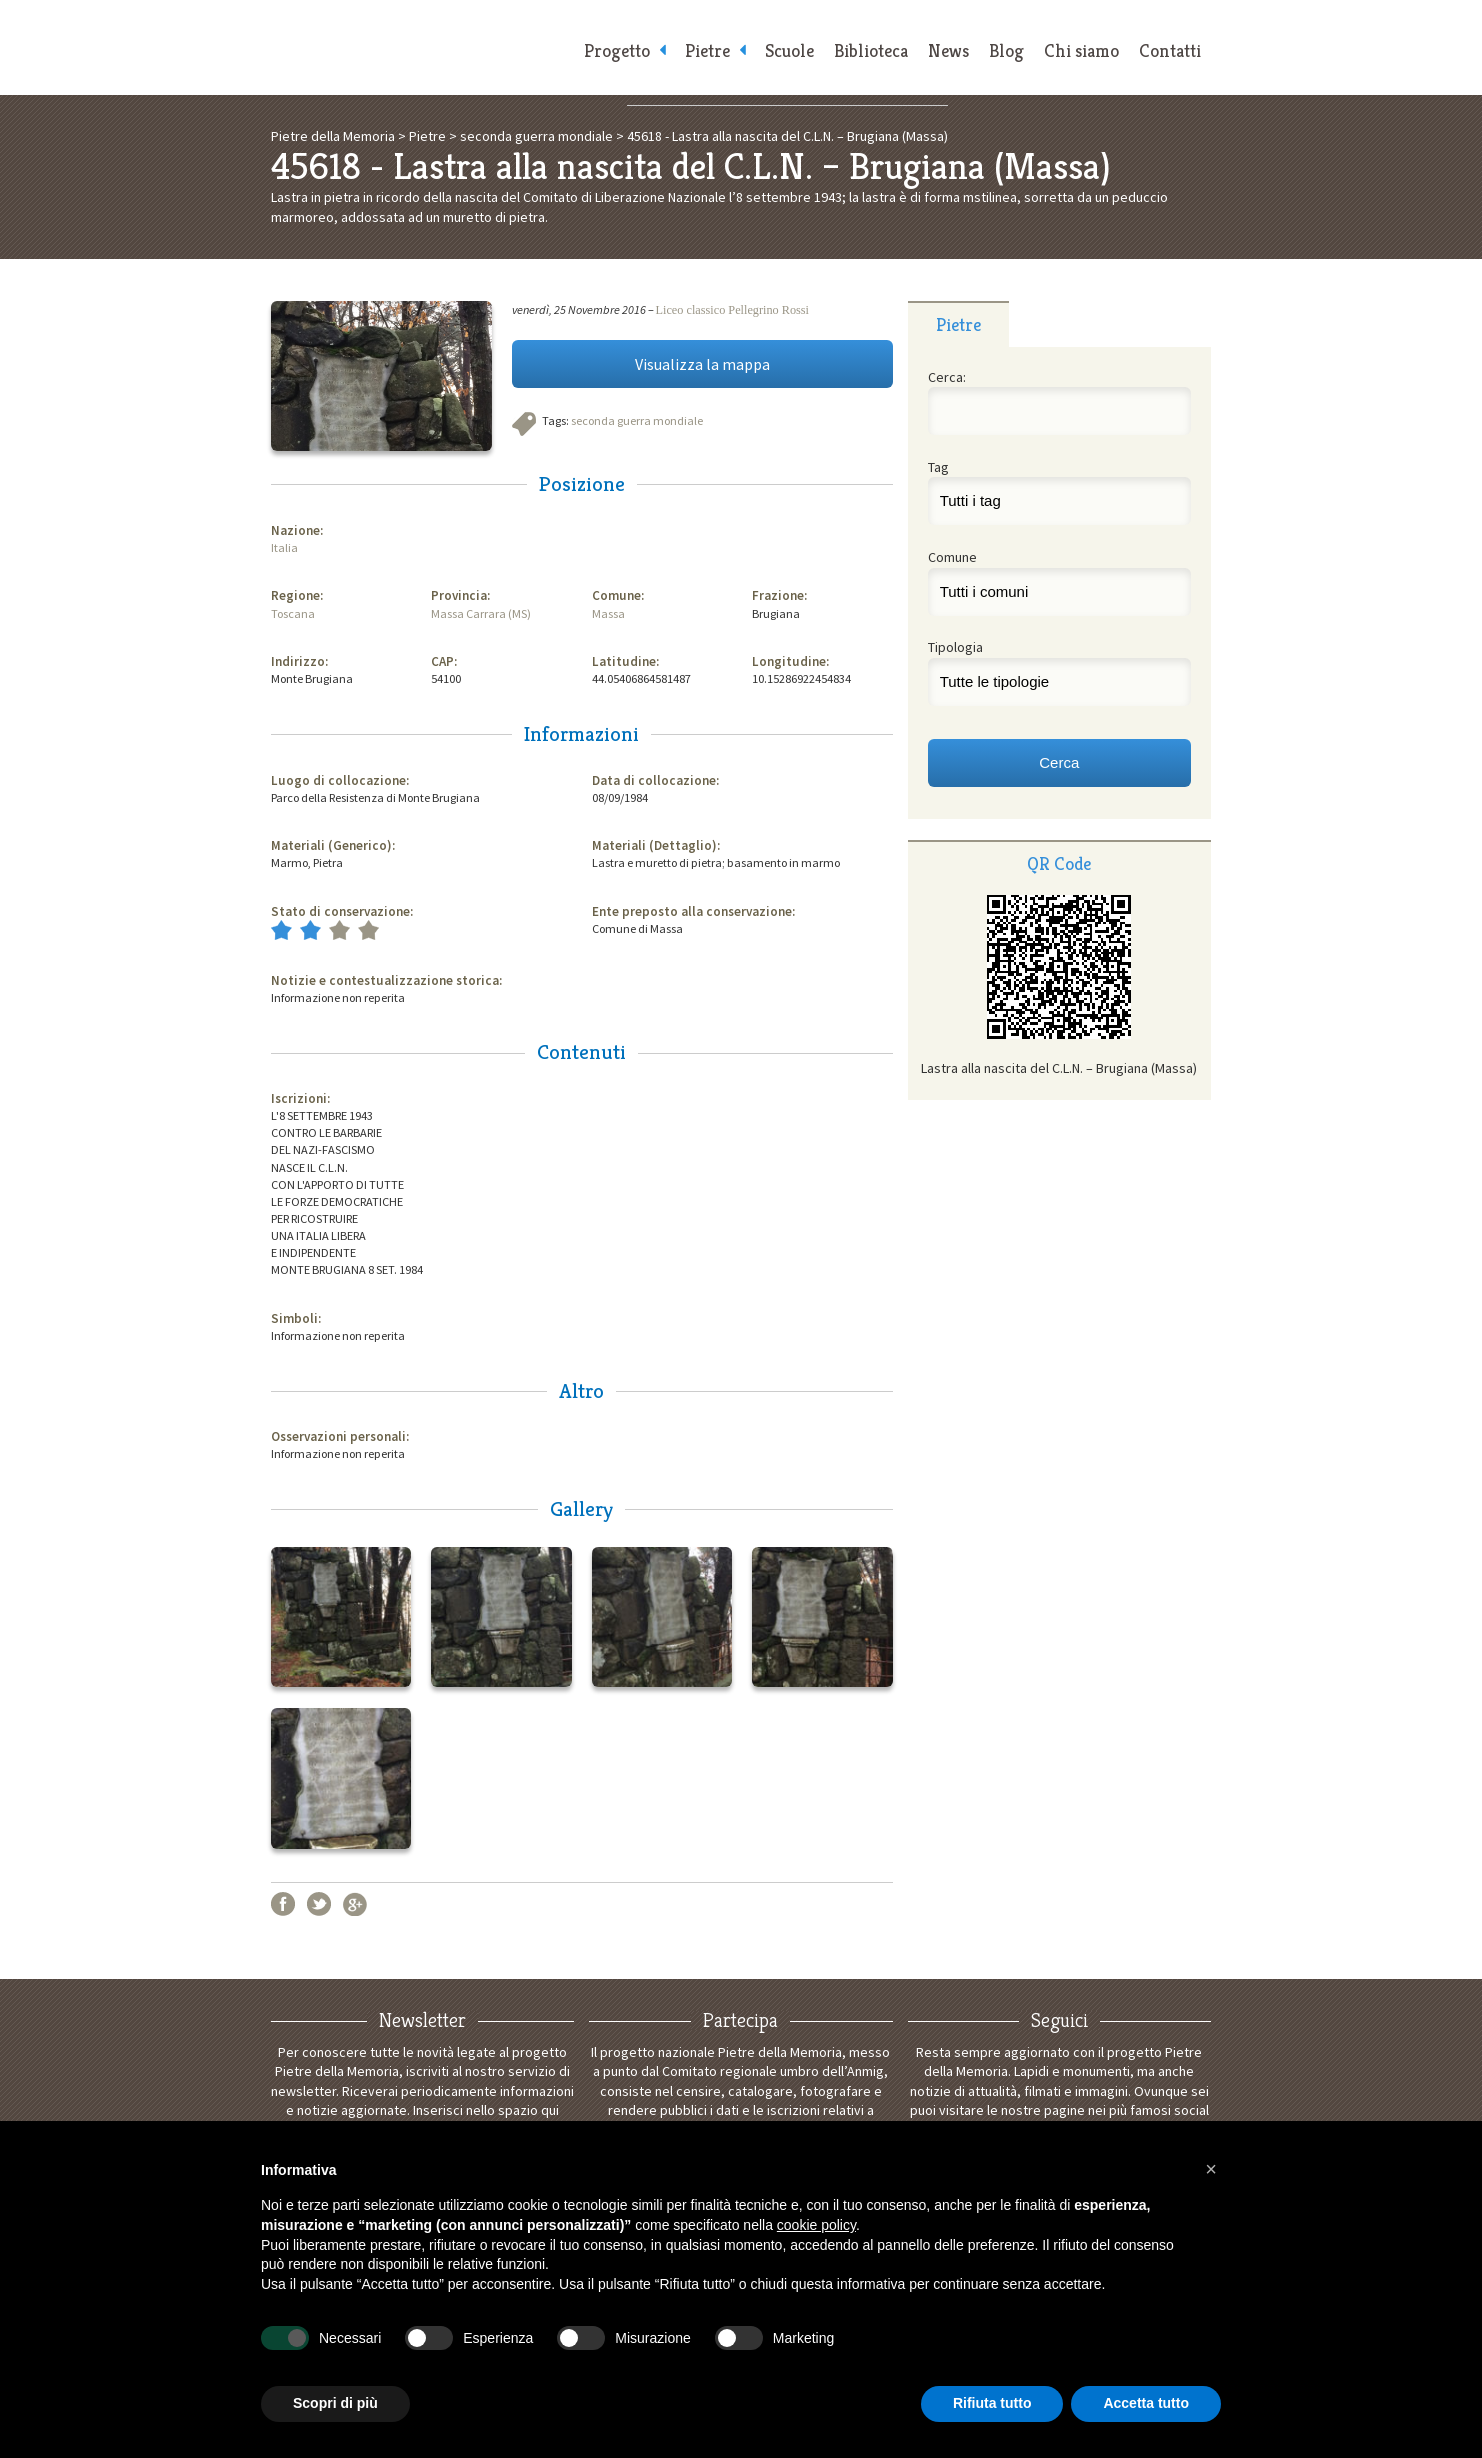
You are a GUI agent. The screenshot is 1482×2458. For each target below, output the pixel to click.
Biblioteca (871, 50)
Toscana (293, 613)
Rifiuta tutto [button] (992, 2403)
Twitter (319, 1904)
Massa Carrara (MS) (481, 613)
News (948, 50)
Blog (1006, 50)
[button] (1211, 2169)
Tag (938, 467)
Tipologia (955, 647)
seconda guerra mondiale (637, 420)
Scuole (789, 50)
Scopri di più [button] (335, 2403)
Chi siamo (1081, 50)
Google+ (355, 1904)
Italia (284, 547)
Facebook (283, 1904)
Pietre (707, 50)
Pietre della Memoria (421, 47)
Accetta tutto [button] (1146, 2403)
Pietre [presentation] (958, 324)
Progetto (617, 50)
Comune (952, 557)
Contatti (1170, 50)
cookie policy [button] (816, 2225)
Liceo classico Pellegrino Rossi (732, 310)
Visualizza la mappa (702, 364)
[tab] (958, 324)
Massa (608, 613)
